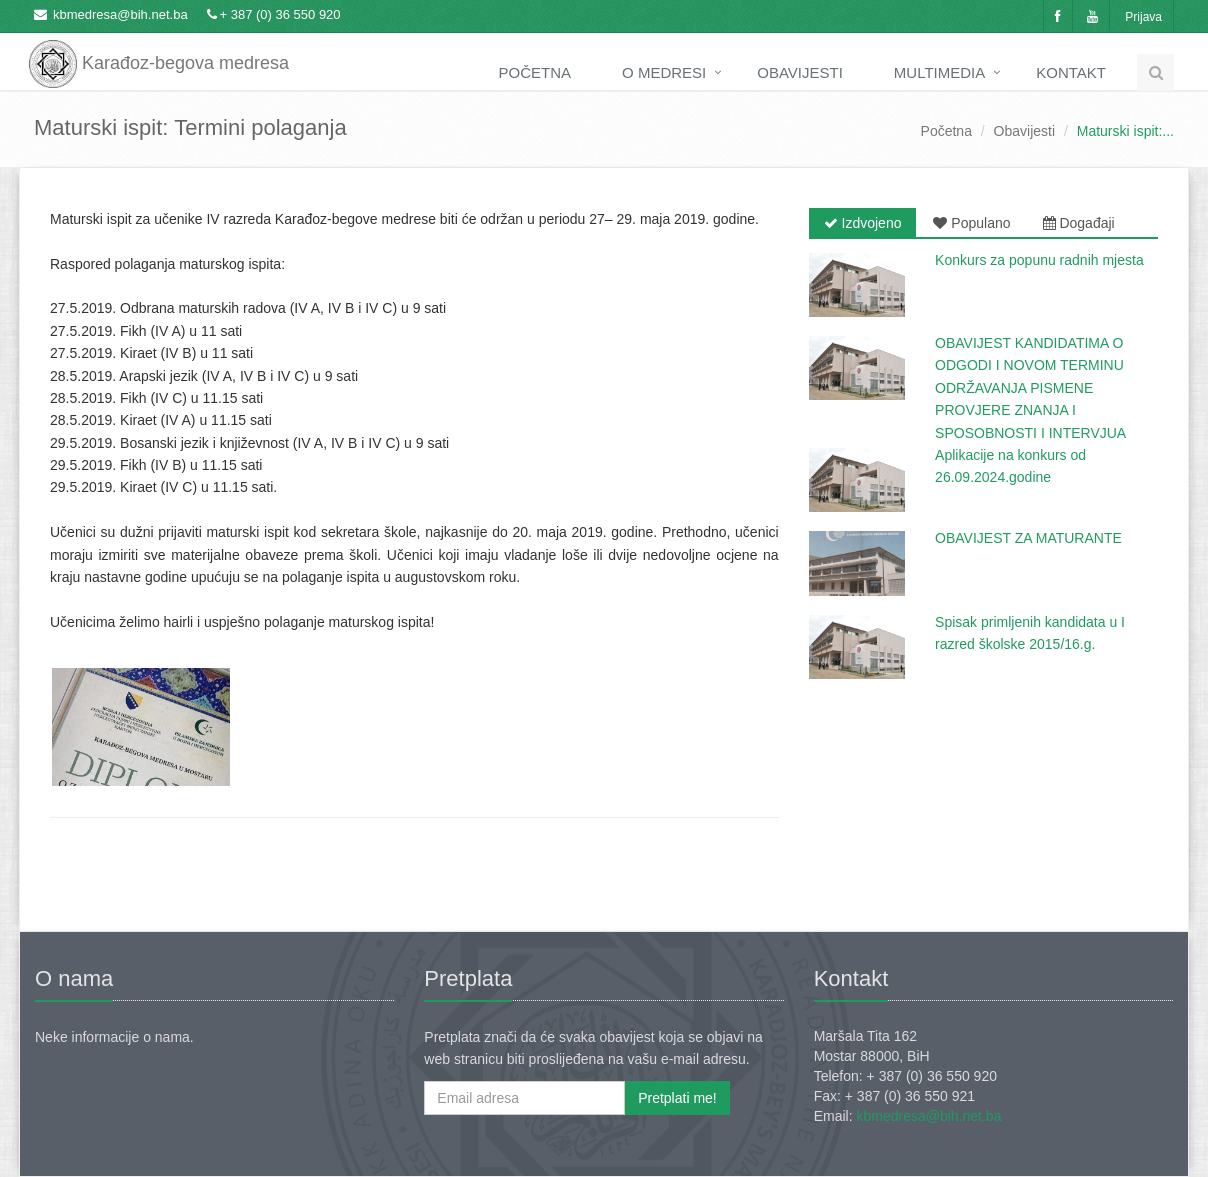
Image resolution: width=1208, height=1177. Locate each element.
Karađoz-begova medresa (159, 50)
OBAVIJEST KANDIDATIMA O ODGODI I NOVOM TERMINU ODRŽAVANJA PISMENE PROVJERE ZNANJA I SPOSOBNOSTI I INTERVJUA (1030, 388)
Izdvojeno (863, 223)
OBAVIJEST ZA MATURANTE (1028, 538)
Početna (535, 72)
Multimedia (939, 72)
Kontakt (1071, 72)
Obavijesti (800, 72)
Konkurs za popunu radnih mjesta (1039, 260)
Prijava (1143, 17)
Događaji (1079, 223)
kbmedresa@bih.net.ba (120, 14)
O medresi (664, 72)
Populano (971, 223)
